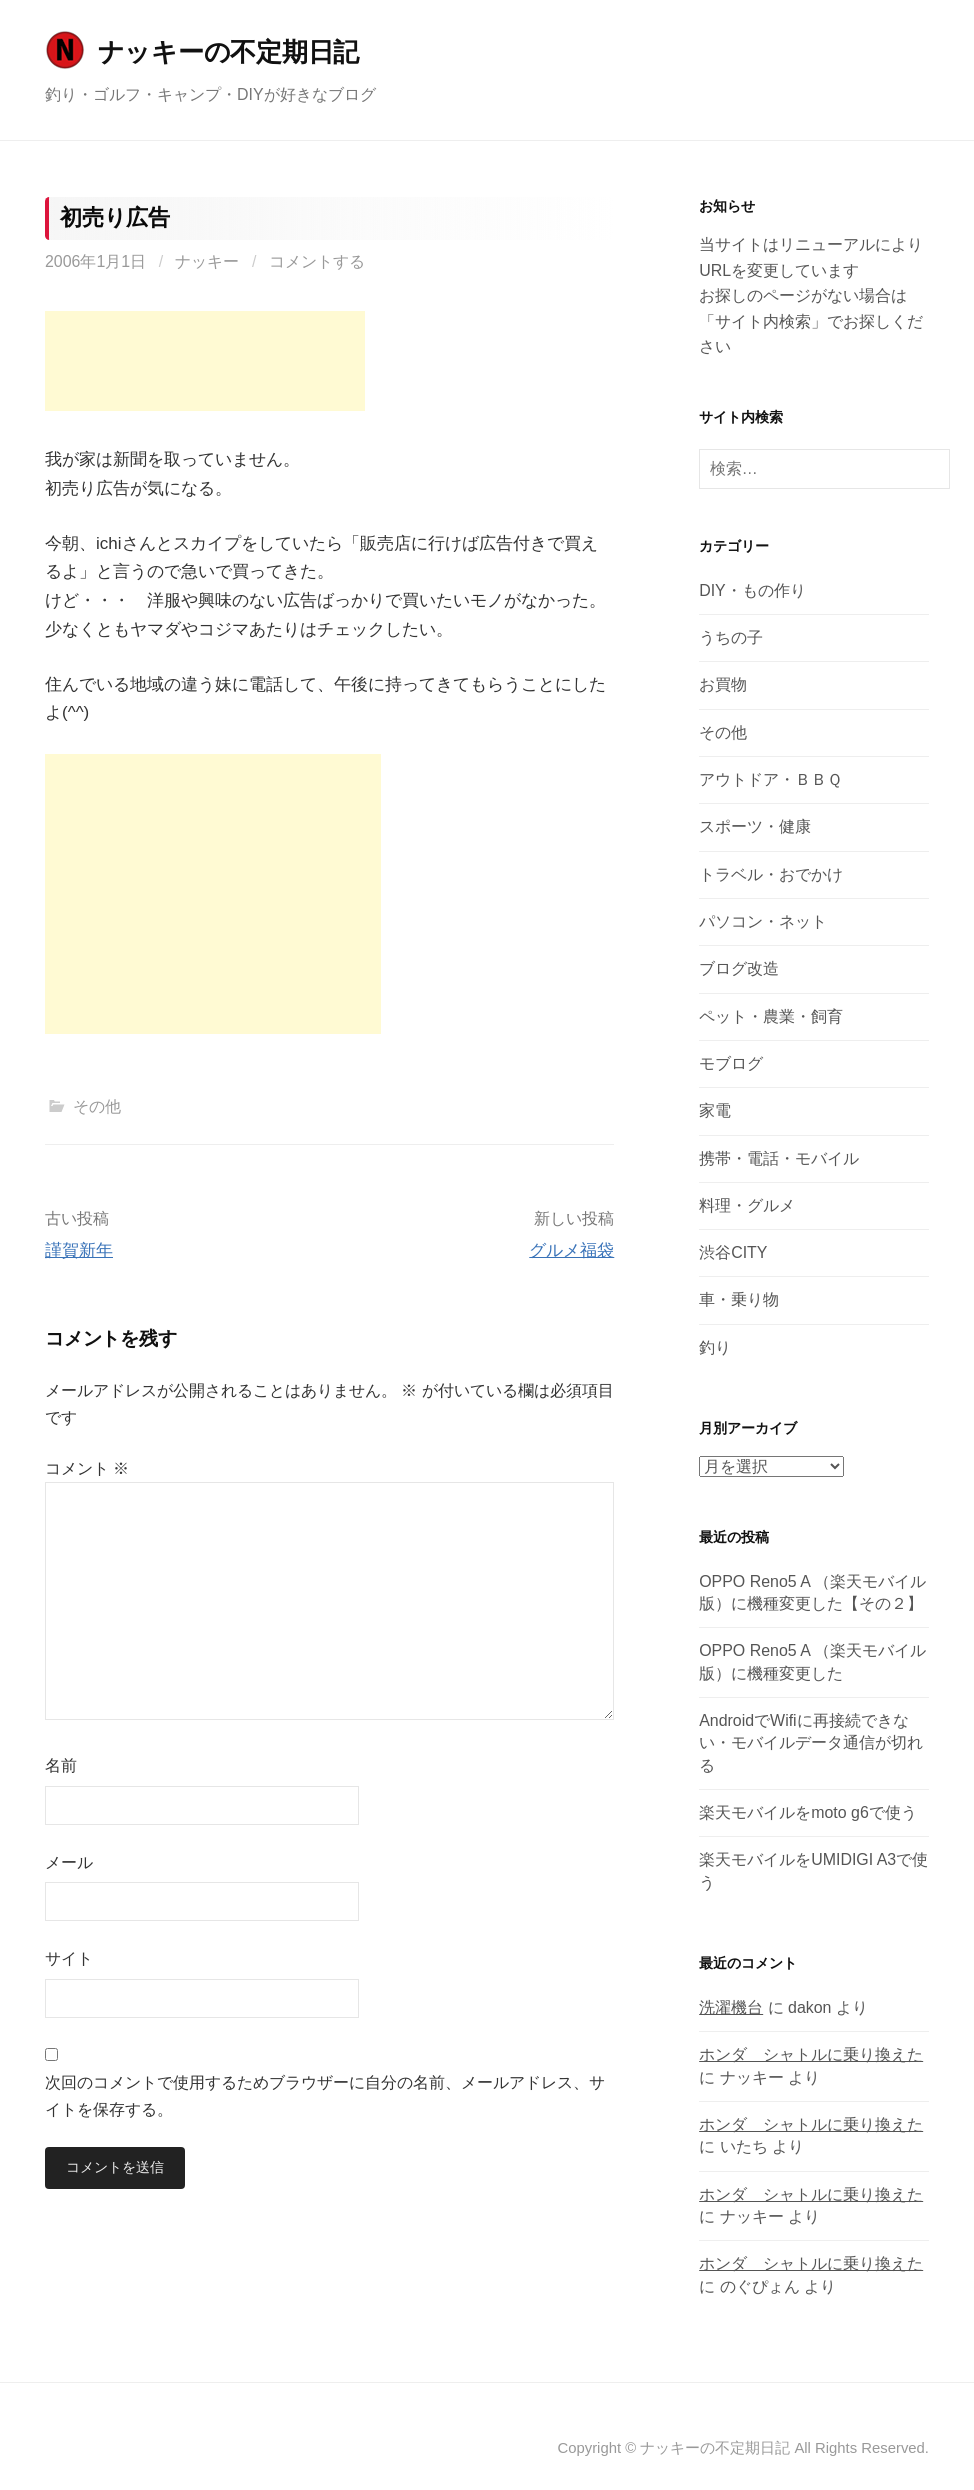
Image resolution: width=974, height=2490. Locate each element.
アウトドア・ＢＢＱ (770, 779)
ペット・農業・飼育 (771, 1016)
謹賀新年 (79, 1250)
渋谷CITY (733, 1252)
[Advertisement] (205, 361)
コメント (87, 1468)
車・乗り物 (739, 1299)
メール (69, 1862)
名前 (61, 1765)
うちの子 (731, 637)
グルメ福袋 (571, 1250)
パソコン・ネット (763, 921)
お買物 (723, 684)
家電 (715, 1110)
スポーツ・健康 (755, 826)
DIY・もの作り (752, 590)
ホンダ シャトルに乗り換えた (811, 2054)
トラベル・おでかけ (771, 874)
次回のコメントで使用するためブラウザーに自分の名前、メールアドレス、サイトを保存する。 (325, 2096)
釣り (715, 1347)
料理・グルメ (747, 1205)
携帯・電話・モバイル (779, 1158)
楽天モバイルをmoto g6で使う (808, 1812)
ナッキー (207, 261)
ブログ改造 (739, 968)
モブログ (731, 1063)
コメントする (317, 261)
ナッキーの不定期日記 (228, 52)
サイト (69, 1958)
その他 (97, 1106)
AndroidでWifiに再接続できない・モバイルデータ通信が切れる (811, 1743)
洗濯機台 (731, 2007)
